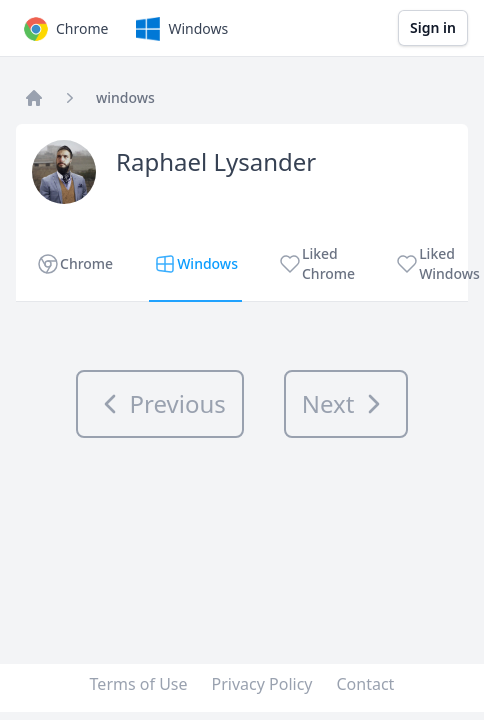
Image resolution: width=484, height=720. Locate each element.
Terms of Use (139, 684)
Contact (366, 684)
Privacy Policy (262, 684)
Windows (180, 29)
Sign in (433, 27)
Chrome (64, 29)
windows (125, 97)
